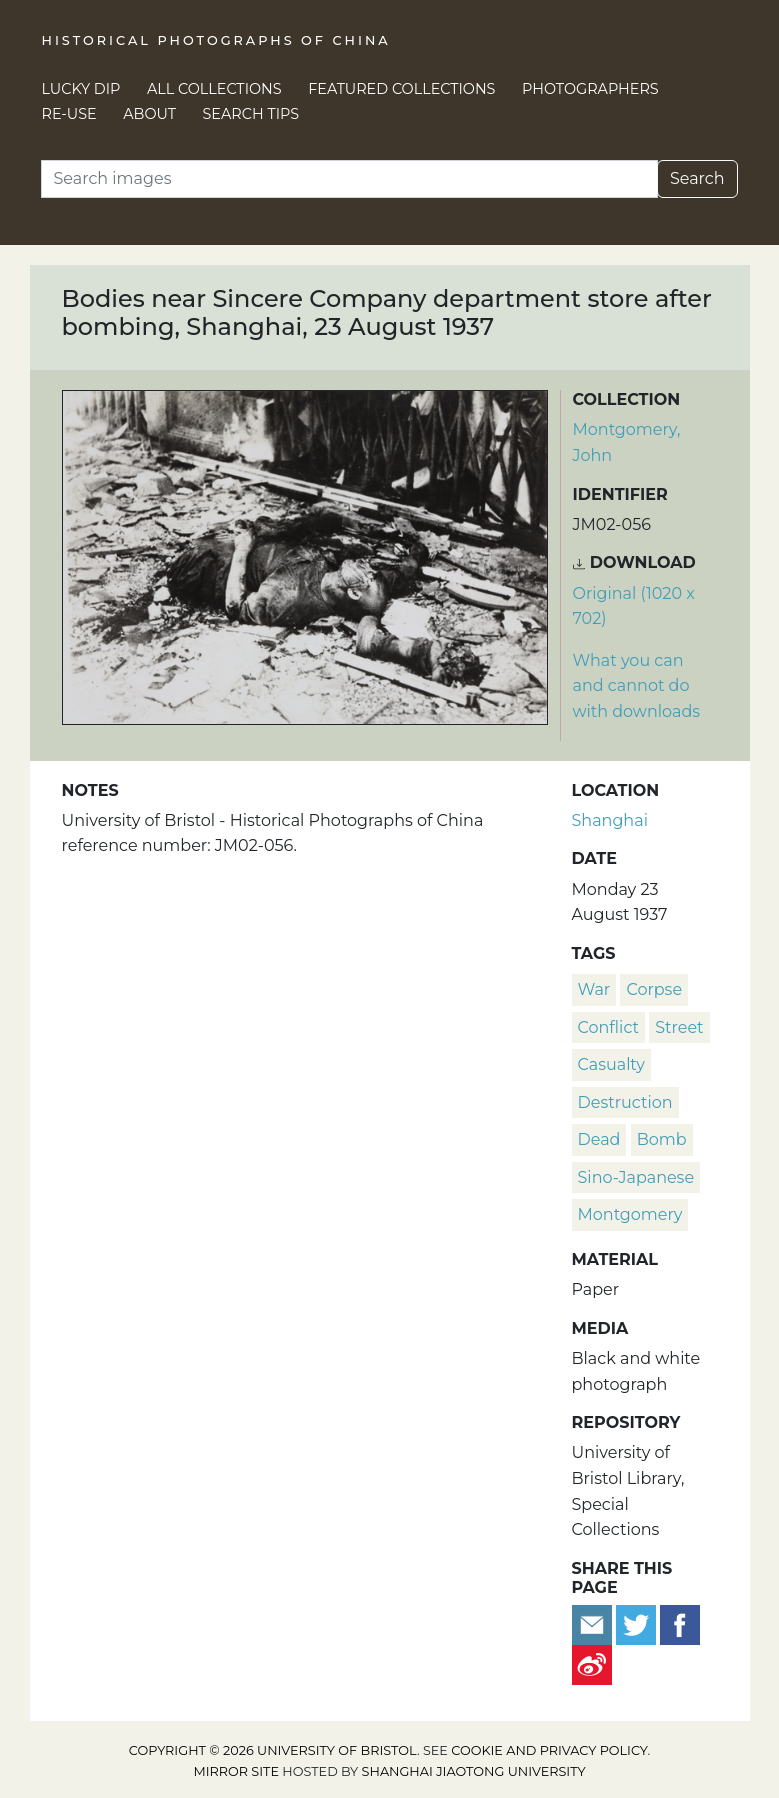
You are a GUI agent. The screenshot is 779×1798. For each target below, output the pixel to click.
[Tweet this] (638, 1623)
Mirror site (236, 1771)
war (594, 989)
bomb (662, 1139)
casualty (611, 1064)
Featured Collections (401, 89)
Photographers (590, 89)
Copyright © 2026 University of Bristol (273, 1750)
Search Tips (251, 114)
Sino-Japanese (636, 1177)
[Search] (349, 179)
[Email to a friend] (594, 1623)
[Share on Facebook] (680, 1623)
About (149, 114)
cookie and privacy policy (549, 1750)
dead (599, 1139)
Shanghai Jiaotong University (474, 1771)
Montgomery (630, 1214)
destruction (625, 1102)
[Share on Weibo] (592, 1663)
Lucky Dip (81, 89)
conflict (608, 1027)
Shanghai (610, 820)
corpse (654, 989)
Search (697, 178)
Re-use (69, 114)
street (679, 1027)
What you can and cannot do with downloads (637, 686)
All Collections (214, 89)
